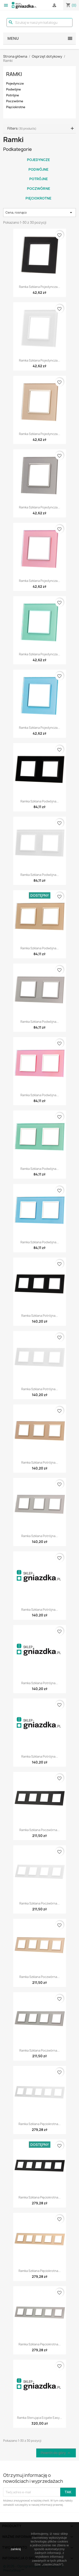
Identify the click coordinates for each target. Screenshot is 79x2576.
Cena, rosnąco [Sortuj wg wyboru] (39, 212)
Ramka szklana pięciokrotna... (40, 2124)
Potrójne (12, 95)
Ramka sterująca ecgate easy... (39, 2418)
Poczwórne (14, 101)
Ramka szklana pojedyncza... (39, 287)
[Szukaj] (39, 22)
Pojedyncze (15, 83)
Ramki (14, 74)
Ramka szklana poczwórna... (39, 1830)
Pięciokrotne (15, 107)
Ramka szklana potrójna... (39, 1316)
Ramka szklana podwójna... (39, 801)
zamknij (16, 2549)
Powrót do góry (56, 2453)
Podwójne (13, 89)
